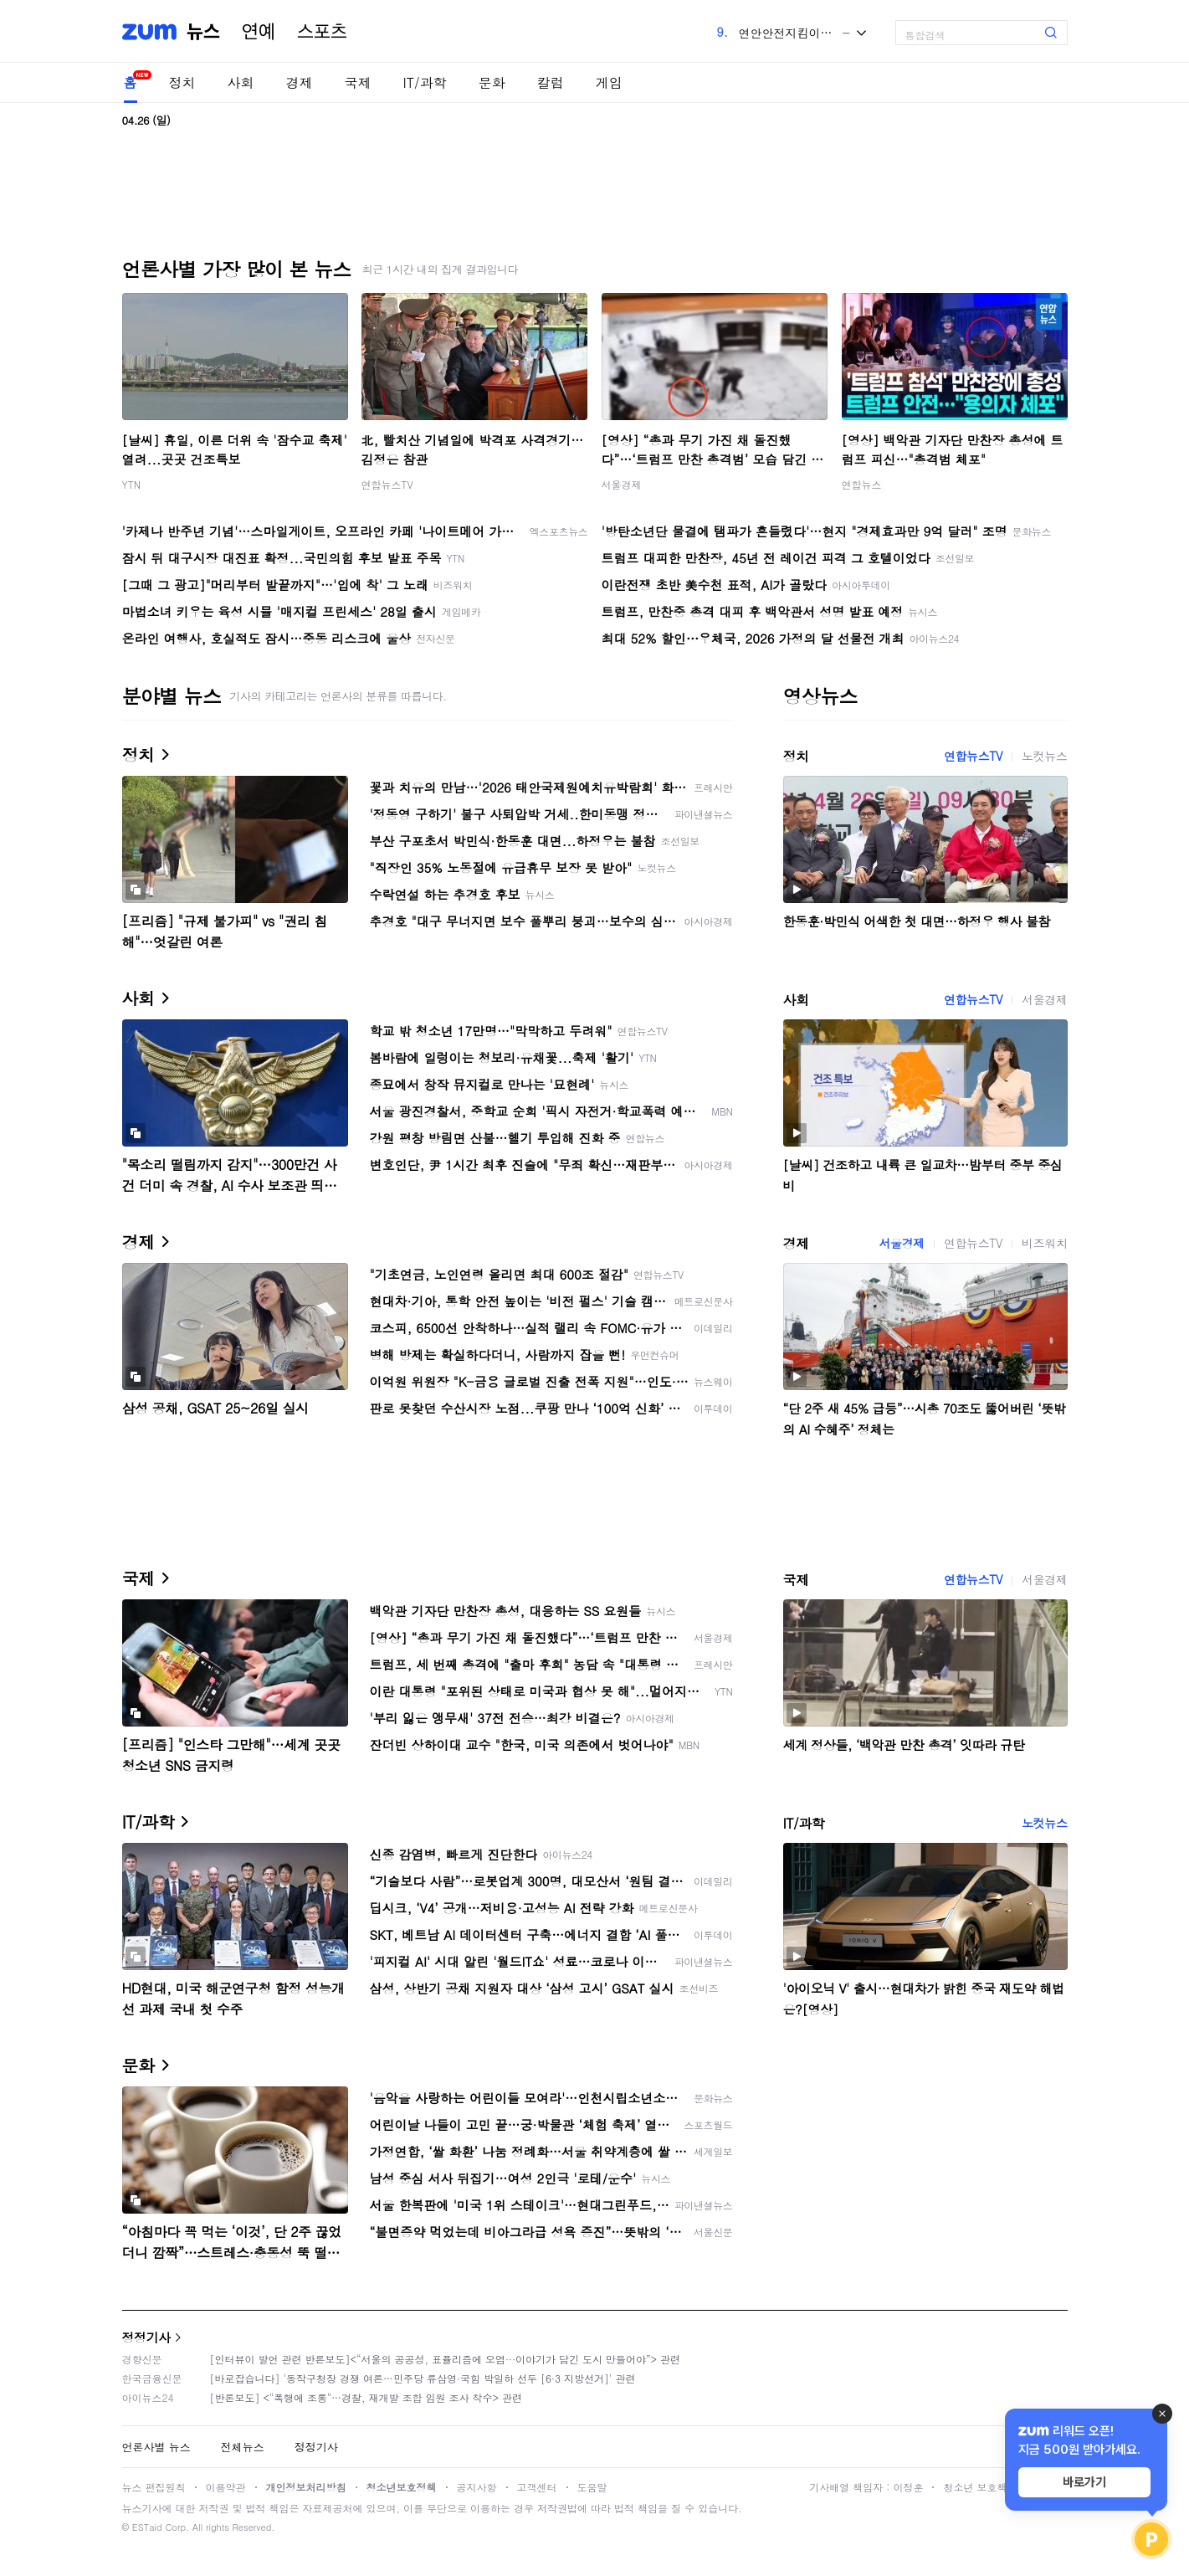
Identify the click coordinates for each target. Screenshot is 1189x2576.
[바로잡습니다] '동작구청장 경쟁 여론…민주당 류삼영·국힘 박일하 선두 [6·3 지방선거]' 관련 (423, 2378)
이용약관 (226, 2487)
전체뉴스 (242, 2447)
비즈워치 (1044, 1242)
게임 (609, 82)
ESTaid (147, 2527)
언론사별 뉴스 (156, 2447)
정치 (182, 82)
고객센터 (537, 2487)
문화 (492, 82)
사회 (241, 82)
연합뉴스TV (387, 484)
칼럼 (550, 82)
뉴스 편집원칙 (154, 2487)
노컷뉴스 (1044, 755)
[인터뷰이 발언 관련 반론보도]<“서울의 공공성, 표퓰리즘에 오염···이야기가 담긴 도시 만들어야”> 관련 (445, 2359)
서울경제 (622, 484)
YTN (131, 484)
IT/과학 (425, 82)
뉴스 (203, 32)
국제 (358, 82)
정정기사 (146, 2337)
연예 (258, 32)
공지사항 (477, 2487)
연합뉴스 (862, 484)
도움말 (592, 2487)
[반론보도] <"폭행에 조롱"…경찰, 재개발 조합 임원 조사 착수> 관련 (366, 2397)
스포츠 (322, 32)
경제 (299, 82)
